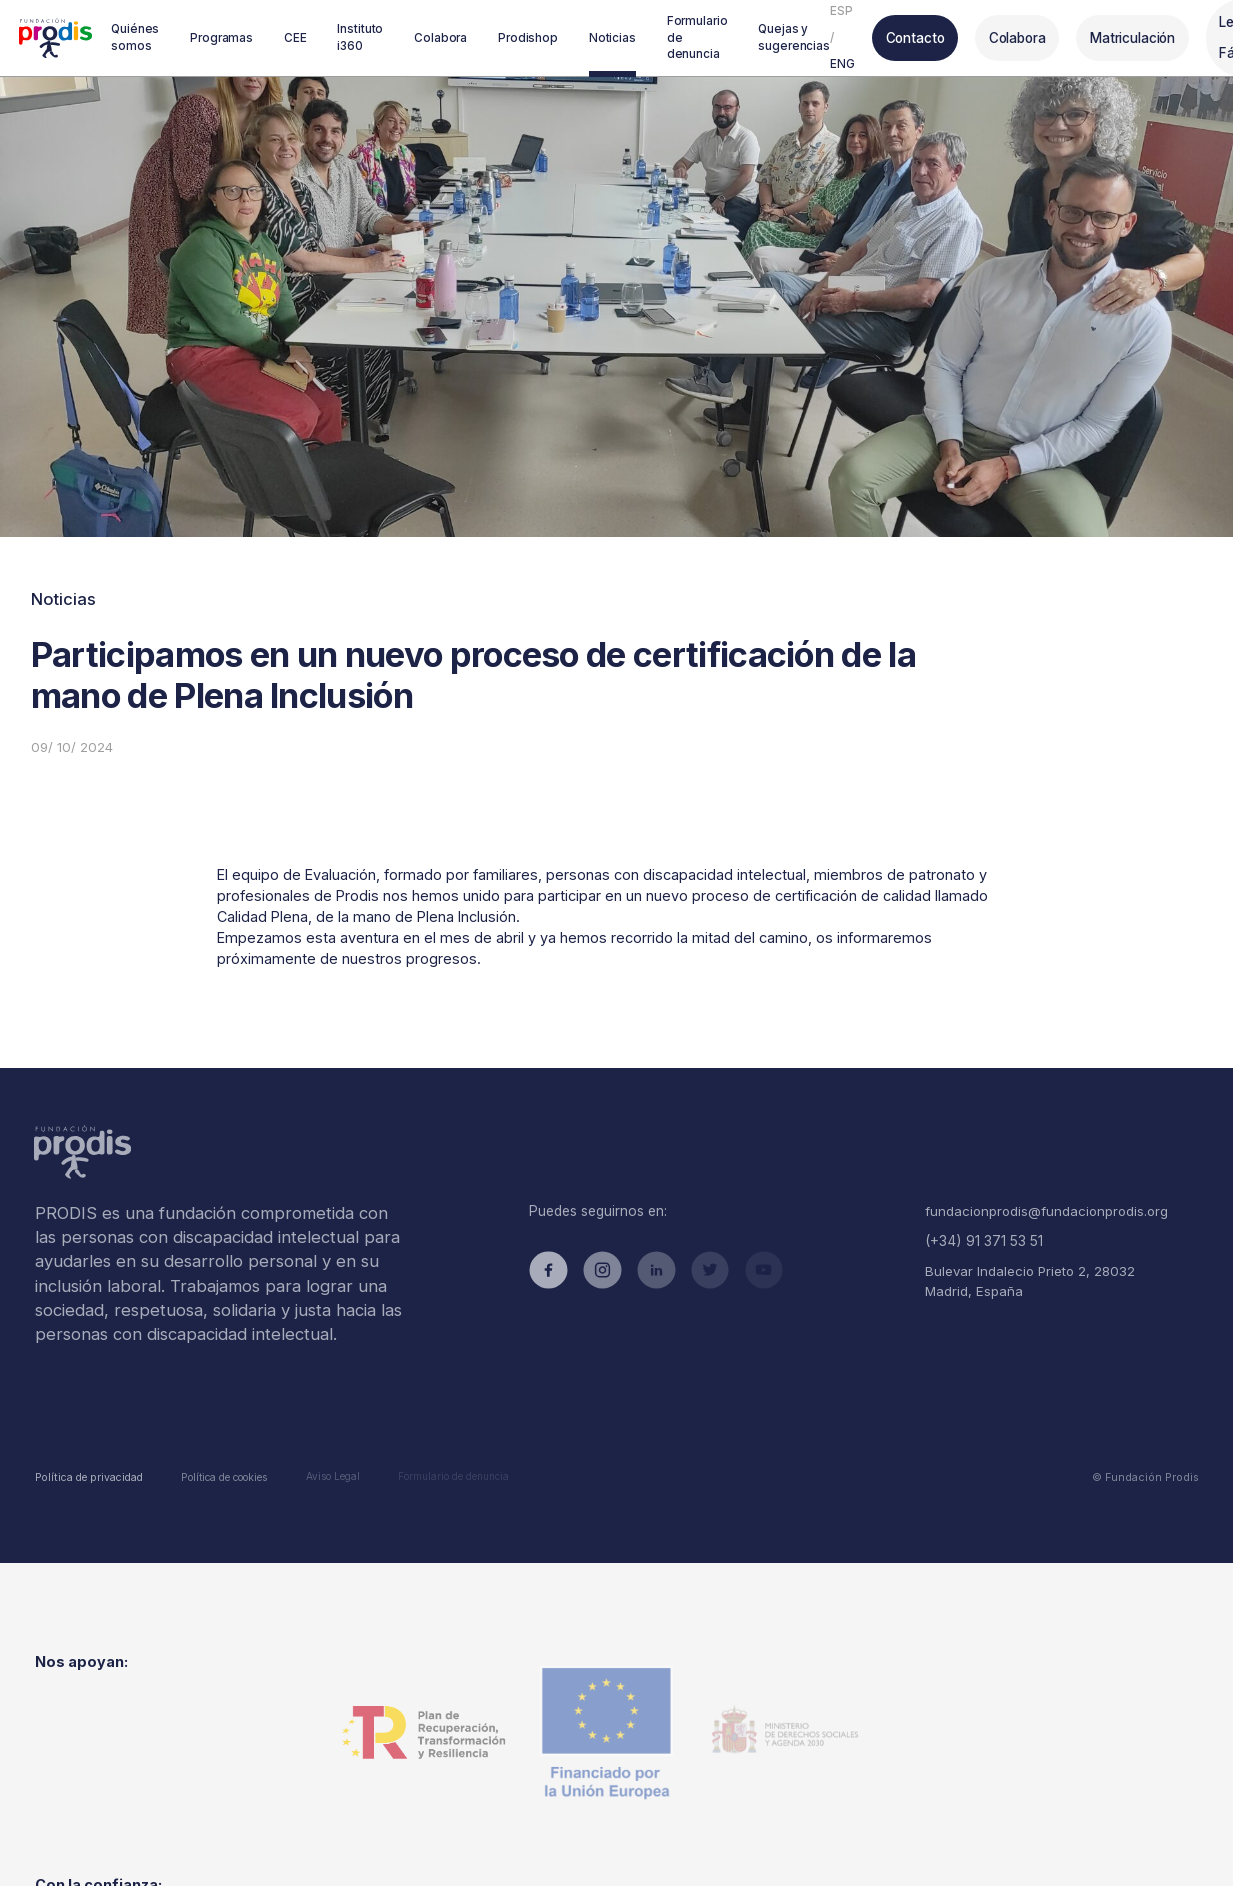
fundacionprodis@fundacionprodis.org (1041, 1192)
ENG (830, 63)
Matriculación (1115, 36)
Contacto (901, 36)
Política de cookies (217, 1447)
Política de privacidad (86, 1447)
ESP (829, 10)
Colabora (1001, 36)
